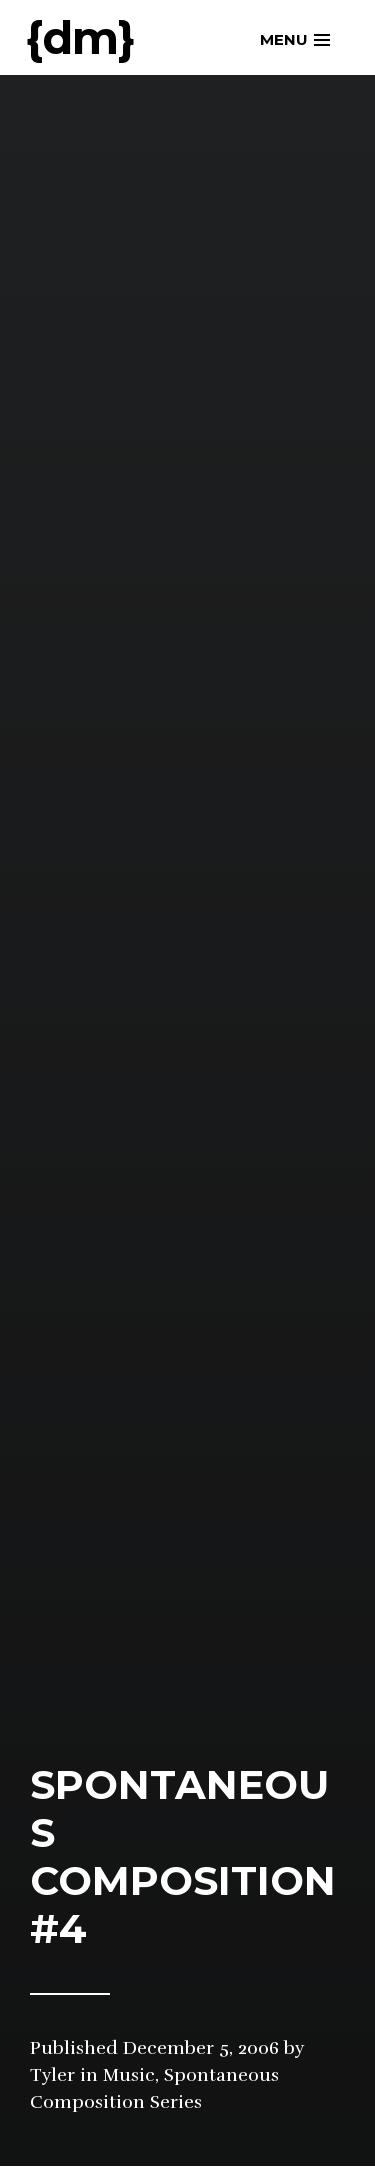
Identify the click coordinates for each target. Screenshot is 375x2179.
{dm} (80, 37)
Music (129, 2075)
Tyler (52, 2075)
